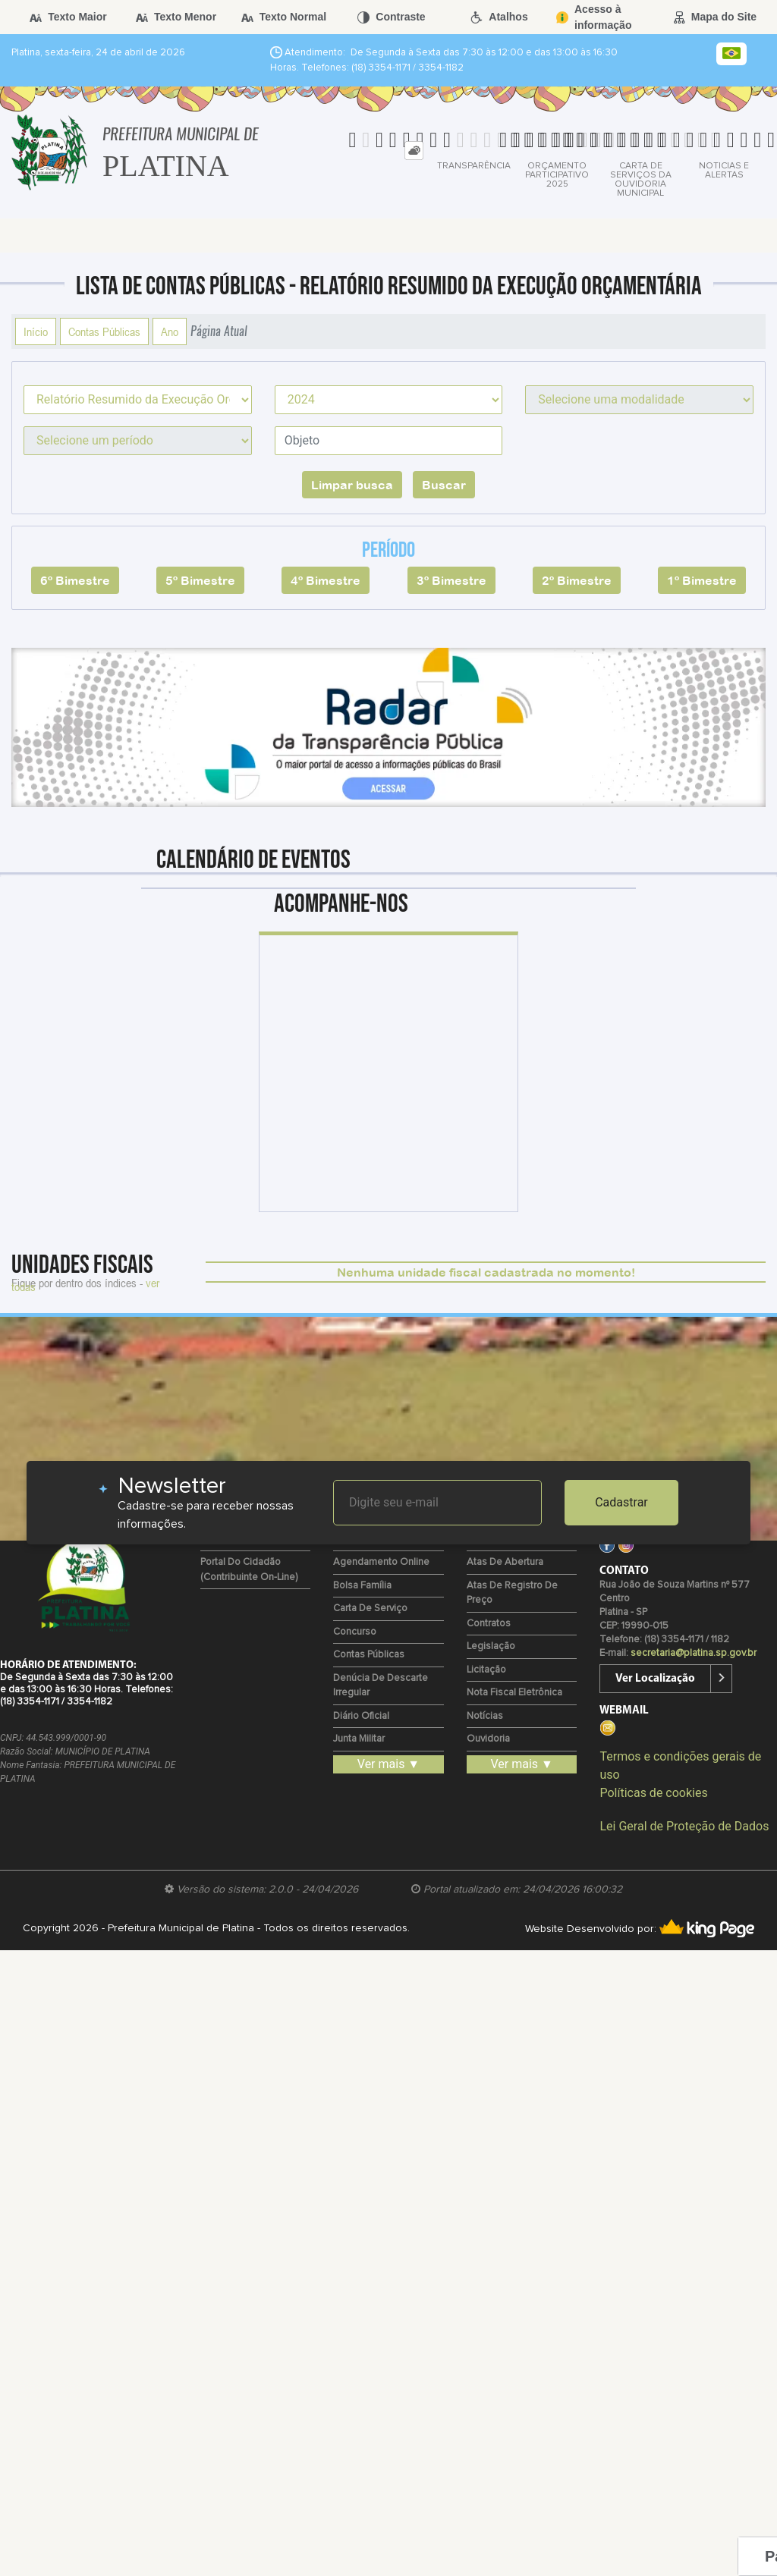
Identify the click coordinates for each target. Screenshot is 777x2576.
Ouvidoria (488, 1739)
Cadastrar (621, 1502)
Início (36, 331)
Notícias (485, 1716)
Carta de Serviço (370, 1608)
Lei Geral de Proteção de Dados (684, 1826)
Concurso (354, 1632)
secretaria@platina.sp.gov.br (694, 1653)
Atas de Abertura (505, 1562)
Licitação (486, 1670)
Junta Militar (359, 1739)
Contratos (489, 1624)
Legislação (491, 1646)
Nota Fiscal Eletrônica (514, 1693)
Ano (169, 331)
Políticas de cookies (653, 1793)
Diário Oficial (361, 1716)
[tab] (413, 150)
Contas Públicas (104, 331)
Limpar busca (352, 485)
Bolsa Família (362, 1586)
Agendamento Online (381, 1562)
